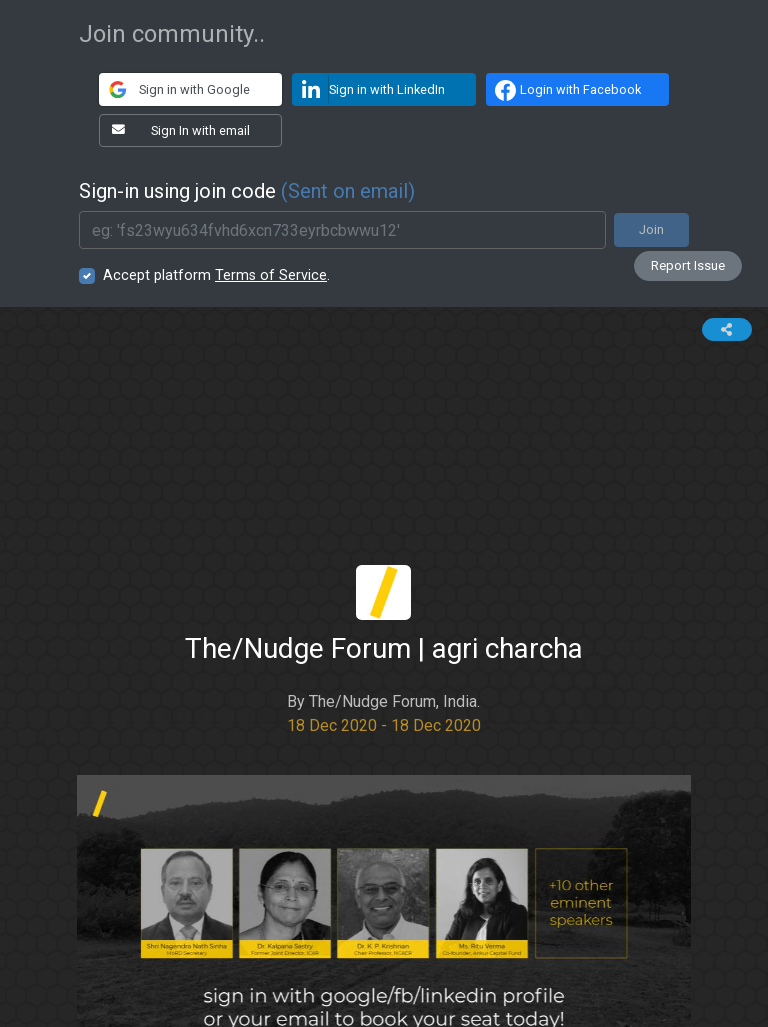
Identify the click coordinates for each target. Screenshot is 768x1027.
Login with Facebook (565, 90)
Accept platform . (216, 275)
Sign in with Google (175, 89)
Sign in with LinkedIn (369, 89)
